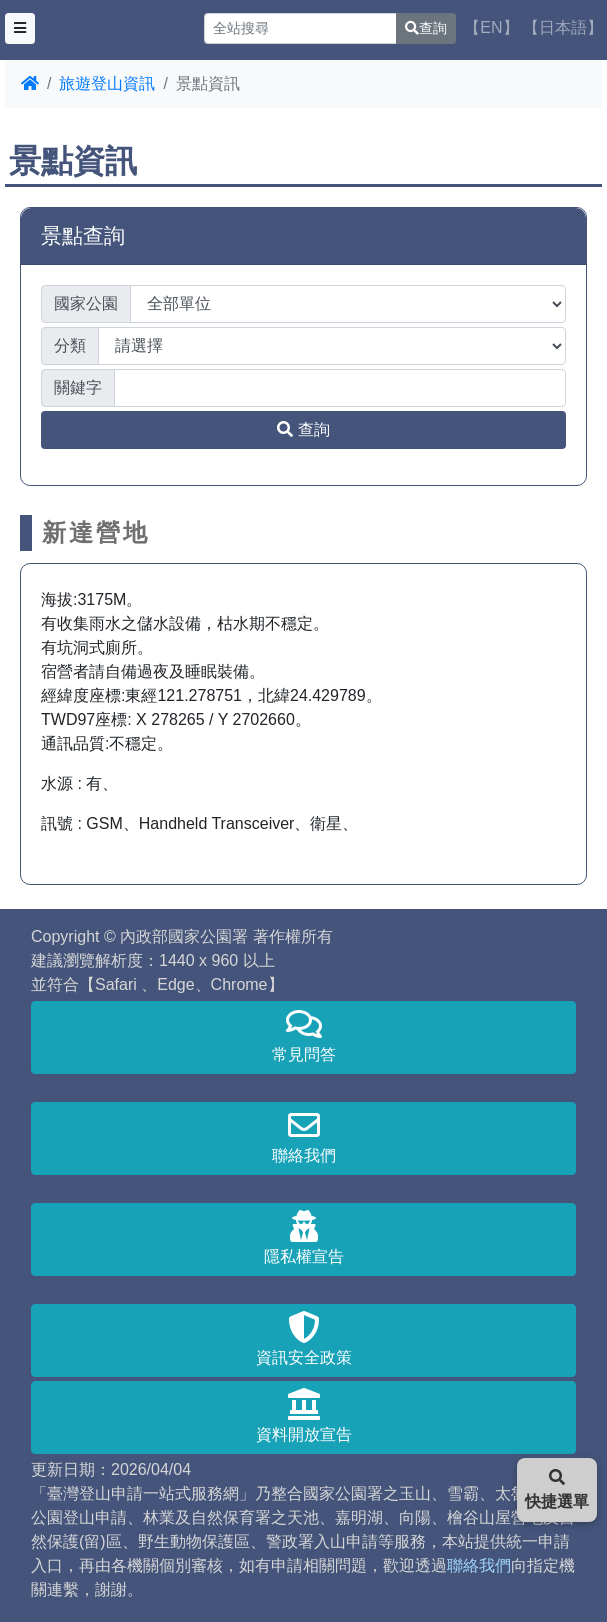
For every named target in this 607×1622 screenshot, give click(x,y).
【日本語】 (563, 27)
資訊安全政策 (303, 1338)
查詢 (426, 28)
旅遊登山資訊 (107, 83)
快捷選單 (557, 1489)
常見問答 (303, 1035)
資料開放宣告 (303, 1415)
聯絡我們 (303, 1136)
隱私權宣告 (303, 1237)
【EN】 (491, 27)
